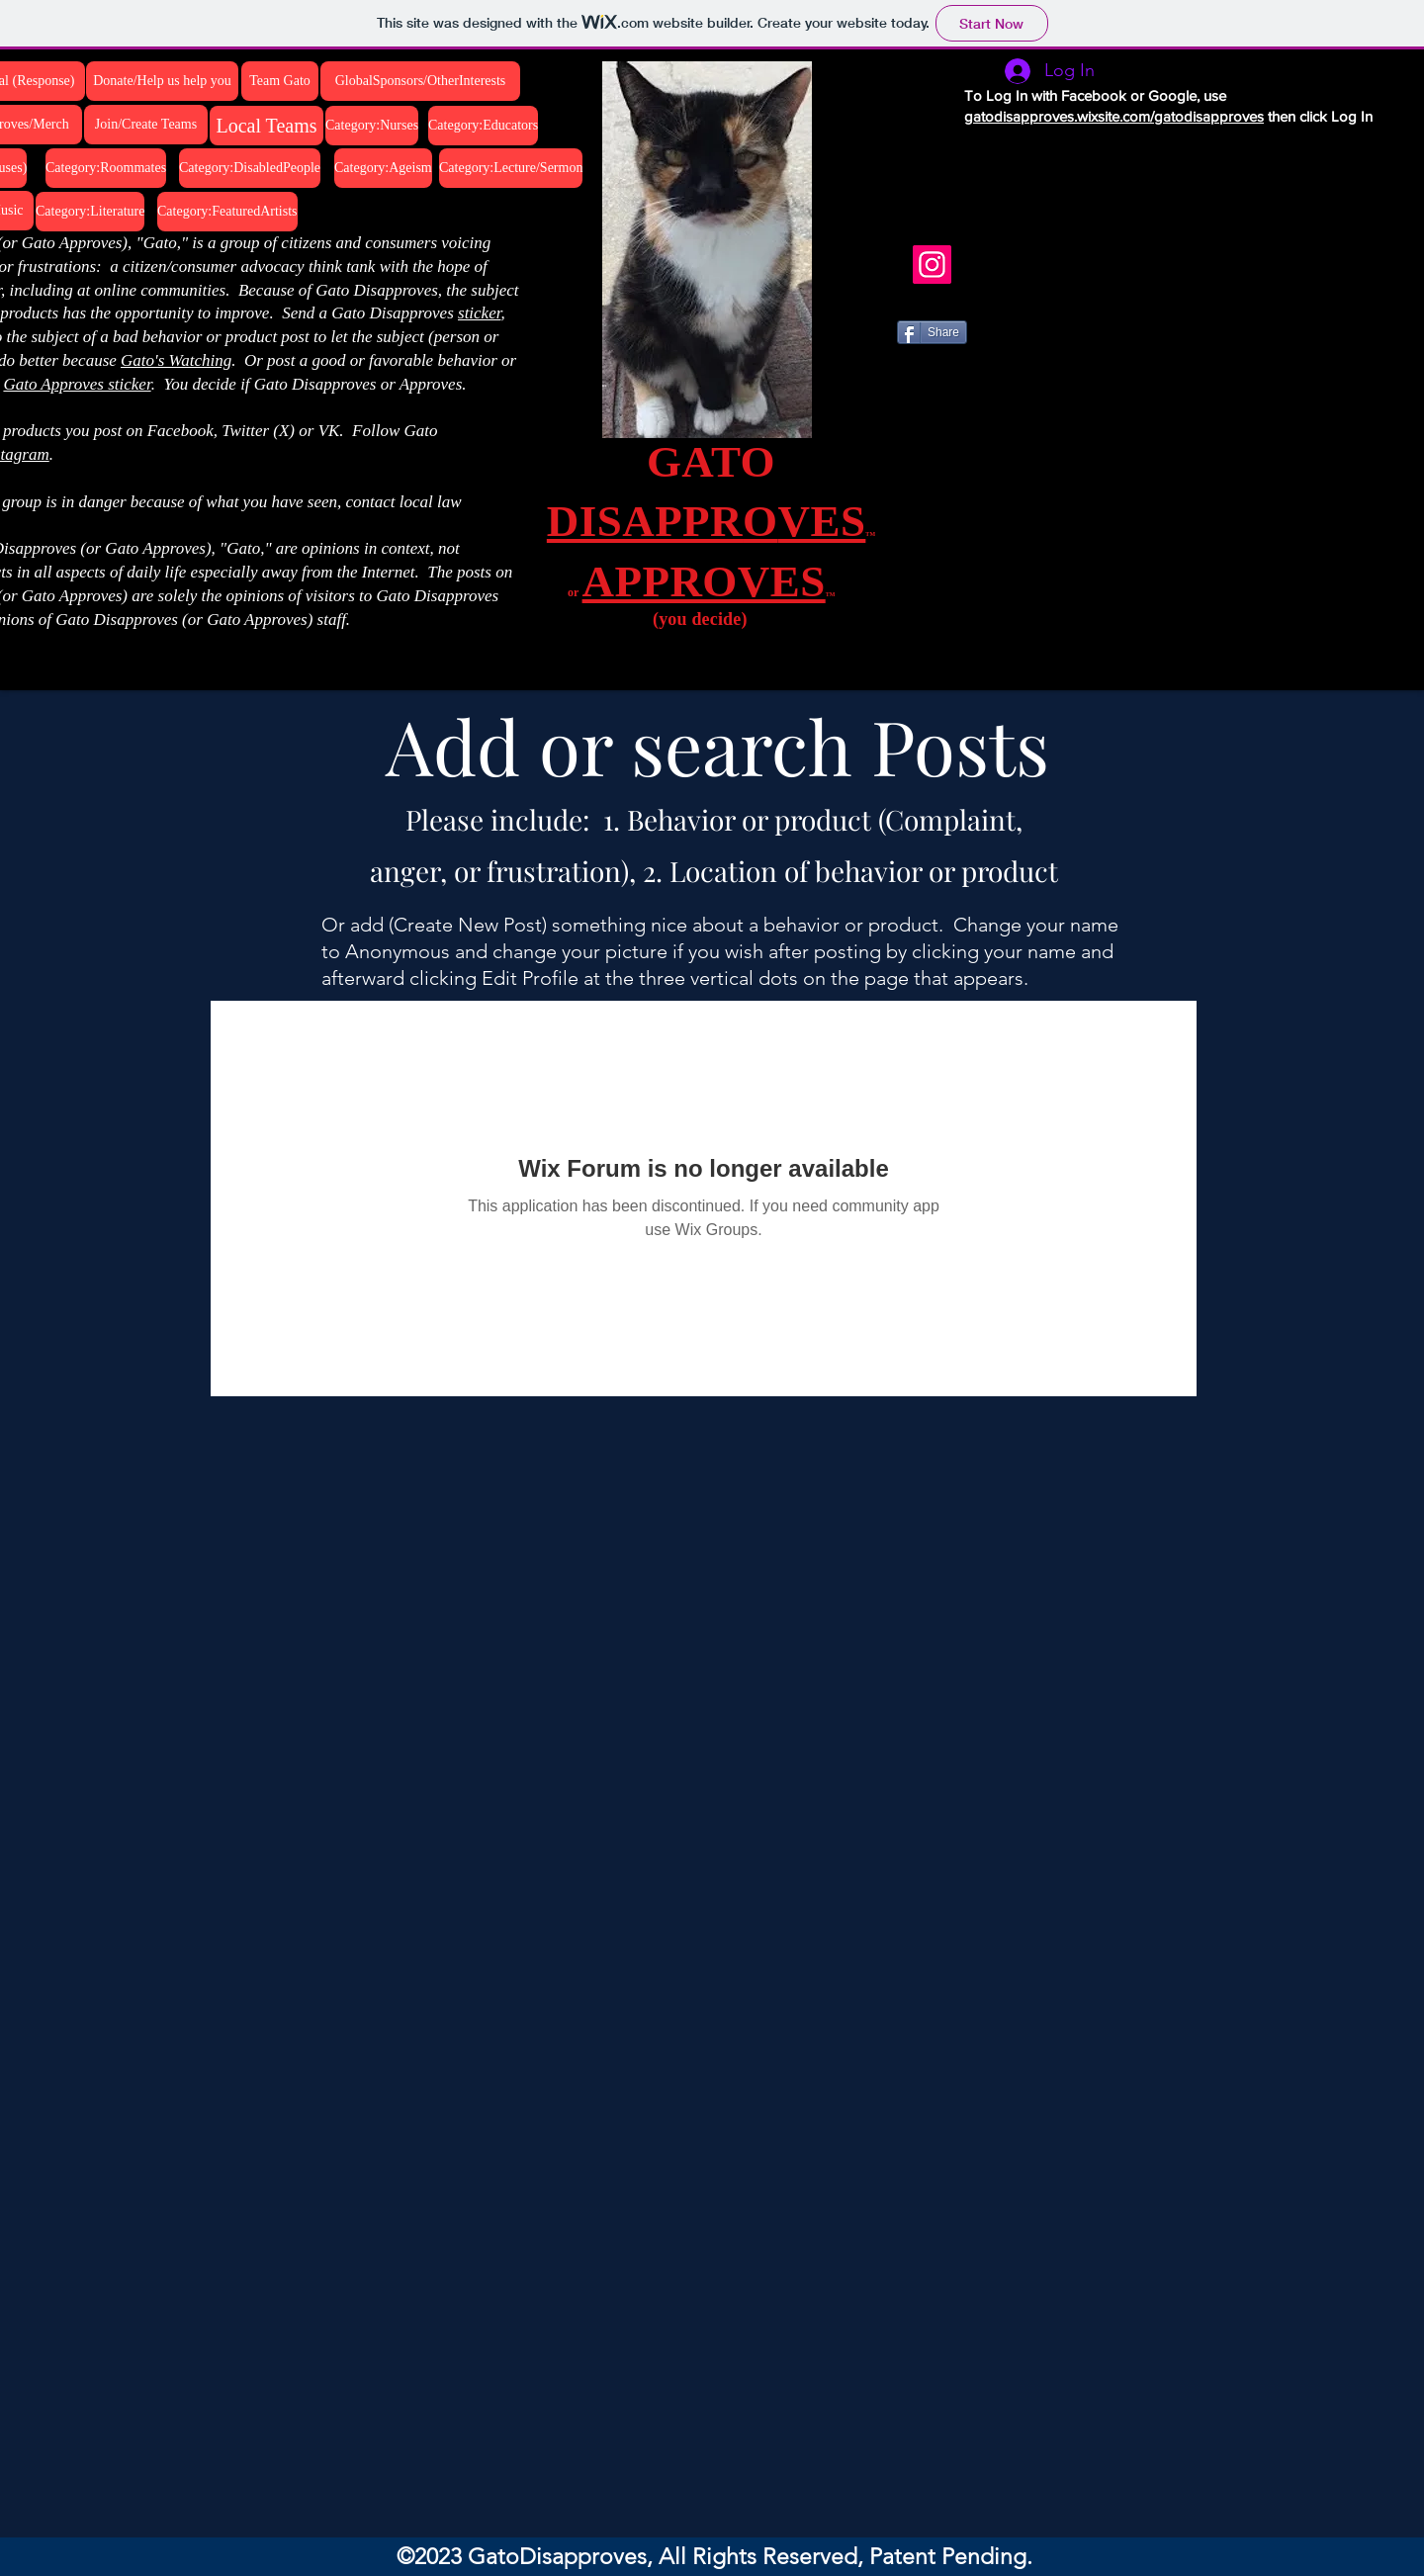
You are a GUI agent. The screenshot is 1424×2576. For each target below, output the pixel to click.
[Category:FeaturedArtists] (227, 211)
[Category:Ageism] (383, 168)
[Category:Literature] (90, 211)
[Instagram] (932, 264)
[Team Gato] (279, 81)
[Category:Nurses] (371, 125)
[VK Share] (952, 393)
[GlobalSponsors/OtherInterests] (420, 81)
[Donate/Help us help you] (162, 81)
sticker (479, 313)
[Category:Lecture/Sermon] (510, 168)
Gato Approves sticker (76, 384)
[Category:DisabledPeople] (249, 168)
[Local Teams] (266, 125)
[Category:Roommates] (105, 168)
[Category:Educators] (483, 125)
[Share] (932, 332)
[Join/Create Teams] (146, 124)
